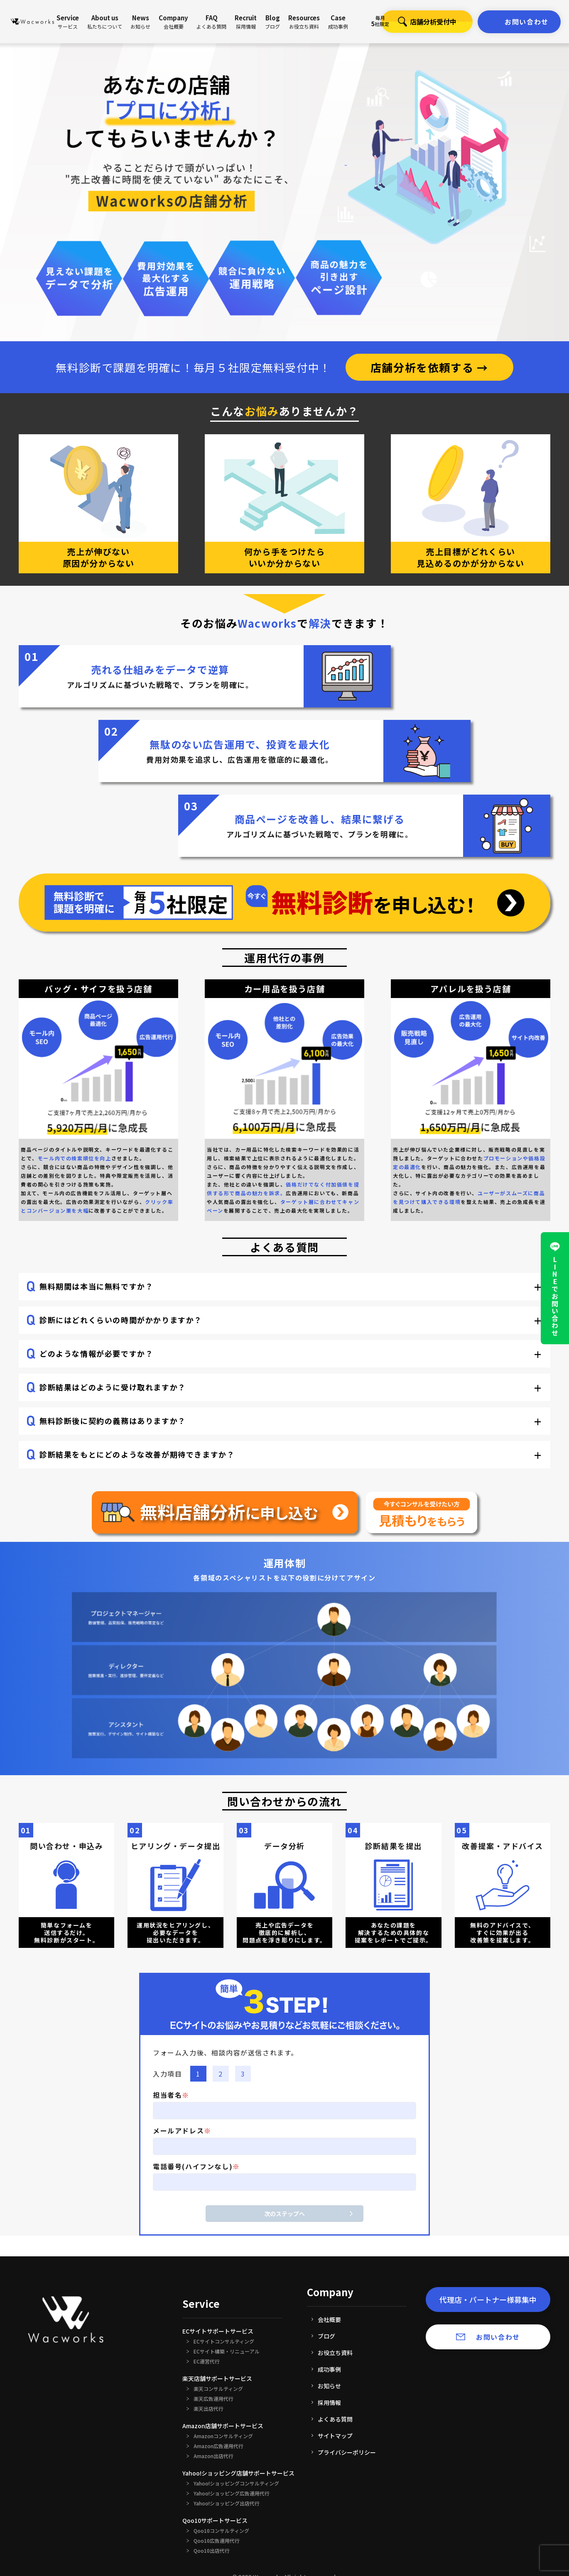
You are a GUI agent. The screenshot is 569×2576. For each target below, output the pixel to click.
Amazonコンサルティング (223, 2436)
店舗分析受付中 (418, 21)
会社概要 (329, 2319)
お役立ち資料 (335, 2353)
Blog (272, 22)
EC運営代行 (207, 2361)
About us (104, 22)
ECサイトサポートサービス (217, 2331)
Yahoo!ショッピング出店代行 (227, 2503)
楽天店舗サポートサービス (217, 2378)
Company (173, 22)
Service (67, 22)
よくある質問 (335, 2419)
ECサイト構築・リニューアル (227, 2351)
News (140, 22)
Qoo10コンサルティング (221, 2530)
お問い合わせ (527, 22)
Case (338, 22)
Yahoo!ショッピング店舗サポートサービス (238, 2473)
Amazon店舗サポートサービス (222, 2426)
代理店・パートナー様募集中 (488, 2299)
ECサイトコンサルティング (224, 2341)
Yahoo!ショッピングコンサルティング (236, 2483)
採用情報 (329, 2402)
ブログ (326, 2336)
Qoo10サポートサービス (215, 2520)
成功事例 (329, 2369)
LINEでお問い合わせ (555, 1296)
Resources (304, 22)
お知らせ (329, 2386)
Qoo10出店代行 (212, 2550)
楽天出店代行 (208, 2408)
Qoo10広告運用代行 (217, 2540)
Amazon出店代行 (213, 2456)
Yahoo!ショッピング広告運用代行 (232, 2493)
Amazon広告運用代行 (218, 2446)
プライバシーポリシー (347, 2452)
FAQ (211, 22)
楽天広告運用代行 (213, 2398)
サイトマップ (335, 2436)
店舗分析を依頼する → (429, 367)
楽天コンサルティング (218, 2388)
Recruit (246, 22)
